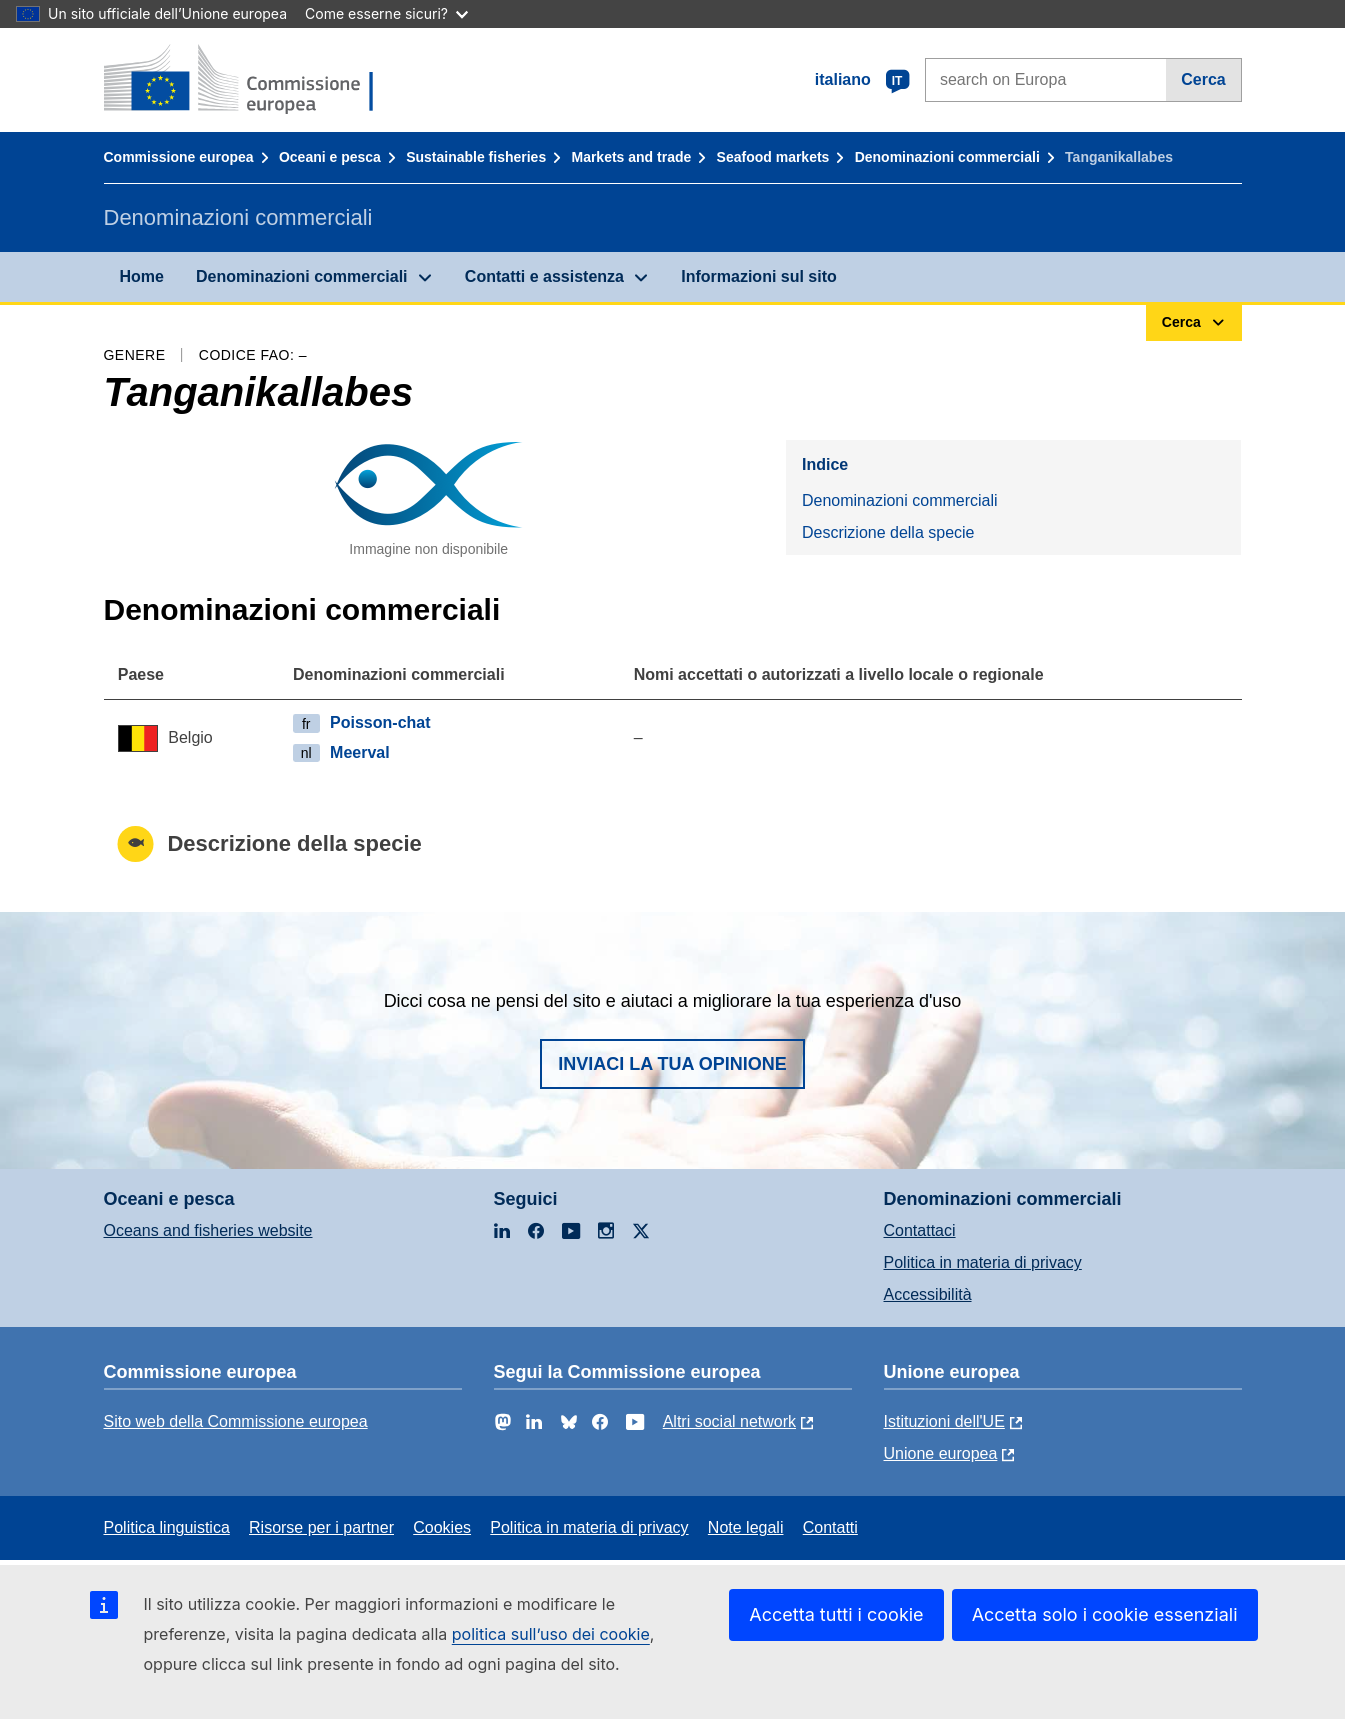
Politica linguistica (167, 1527)
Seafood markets (773, 157)
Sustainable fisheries (476, 157)
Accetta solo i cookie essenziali (1105, 1614)
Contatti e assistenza (544, 276)
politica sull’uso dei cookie (551, 1634)
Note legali (746, 1527)
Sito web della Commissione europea (236, 1421)
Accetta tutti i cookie (836, 1614)
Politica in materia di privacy (983, 1262)
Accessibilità (928, 1294)
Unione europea (941, 1453)
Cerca (1203, 79)
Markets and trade (631, 157)
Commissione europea (179, 157)
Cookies (442, 1527)
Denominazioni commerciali (947, 157)
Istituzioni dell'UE (944, 1421)
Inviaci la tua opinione (672, 1064)
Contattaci (920, 1230)
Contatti (830, 1527)
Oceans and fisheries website (208, 1230)
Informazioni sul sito (759, 276)
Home (142, 276)
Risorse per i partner (321, 1527)
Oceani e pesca (330, 157)
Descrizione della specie (888, 532)
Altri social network (729, 1421)
